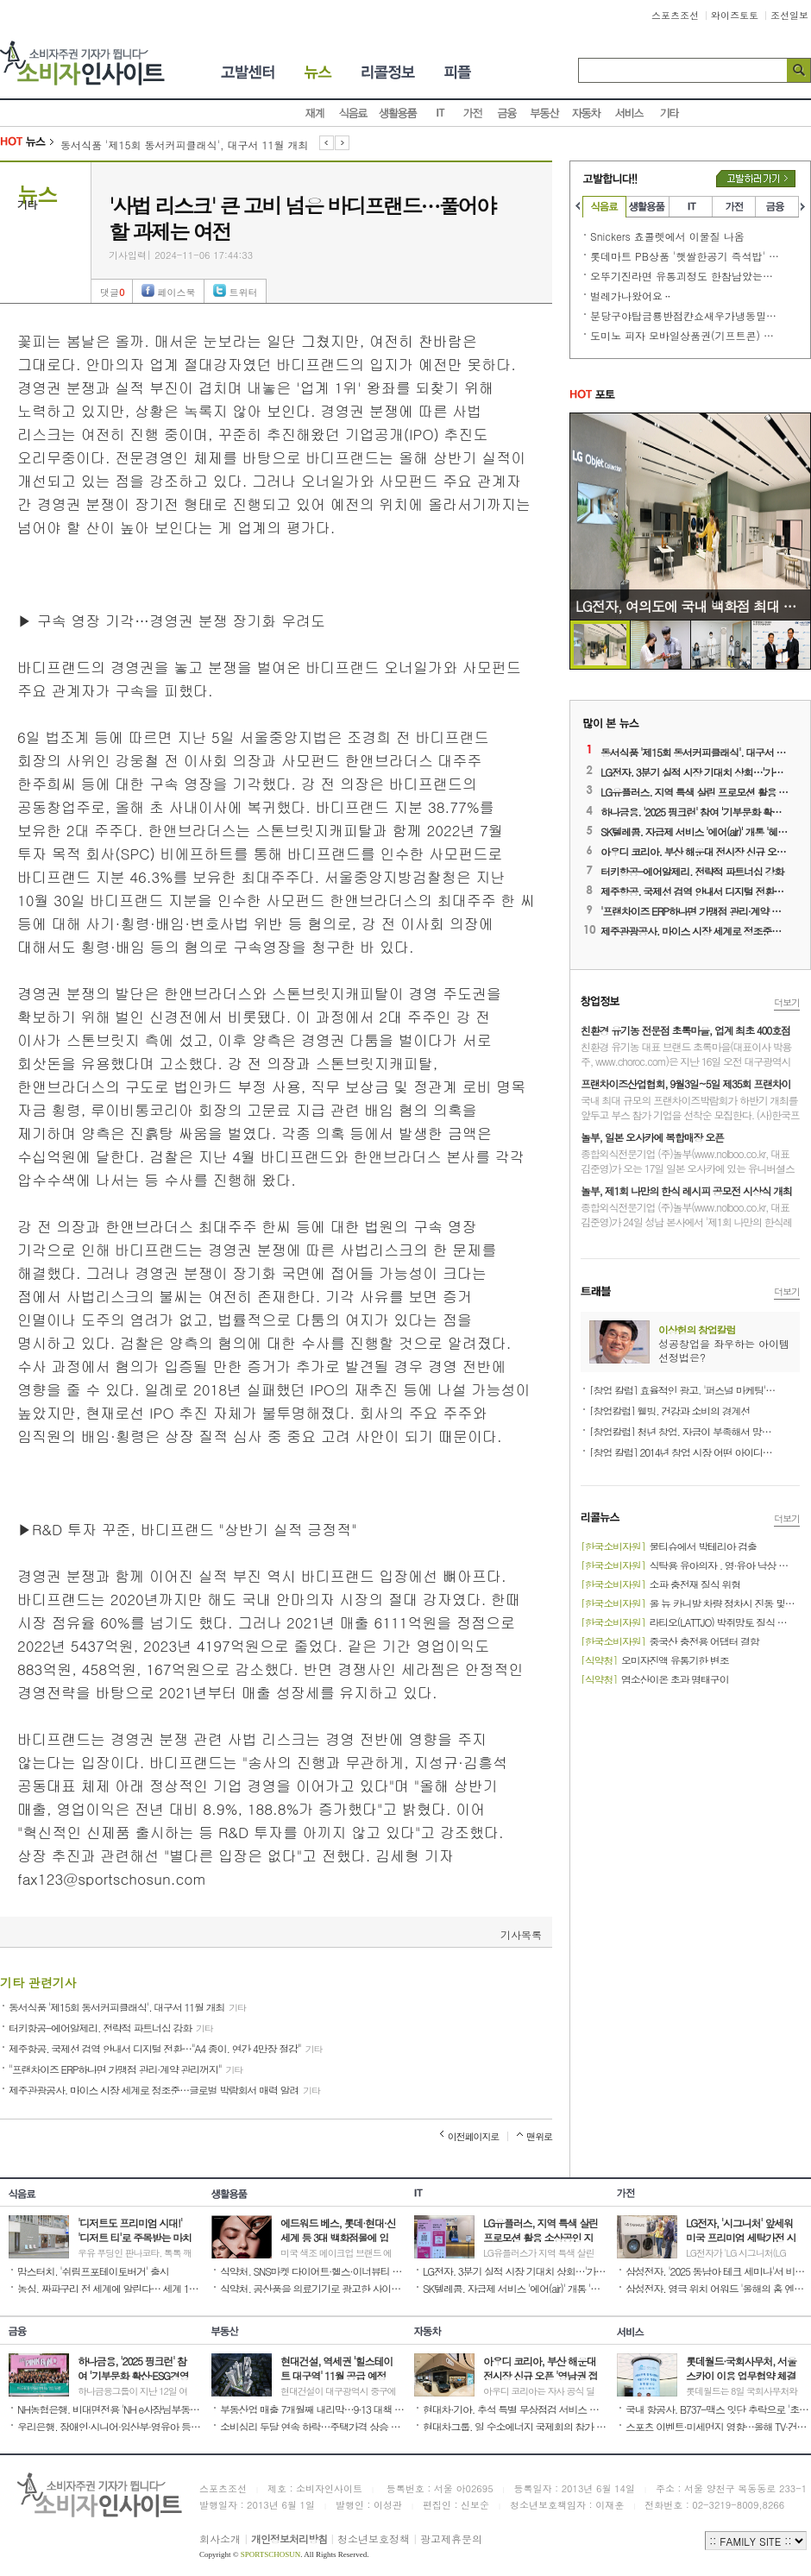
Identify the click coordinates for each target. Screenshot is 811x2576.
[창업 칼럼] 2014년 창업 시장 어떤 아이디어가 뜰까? (684, 1451)
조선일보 (789, 15)
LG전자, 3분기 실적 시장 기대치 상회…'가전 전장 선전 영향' (695, 771)
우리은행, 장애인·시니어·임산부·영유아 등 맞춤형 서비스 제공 (110, 2425)
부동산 (545, 113)
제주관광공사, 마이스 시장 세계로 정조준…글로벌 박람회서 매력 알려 (164, 2088)
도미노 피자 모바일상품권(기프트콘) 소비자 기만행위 (685, 335)
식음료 (353, 113)
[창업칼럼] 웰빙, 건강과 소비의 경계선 (669, 1409)
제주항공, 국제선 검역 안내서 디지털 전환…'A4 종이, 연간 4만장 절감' (695, 890)
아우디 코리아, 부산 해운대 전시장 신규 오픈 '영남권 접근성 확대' (695, 850)
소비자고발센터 (237, 72)
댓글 (111, 292)
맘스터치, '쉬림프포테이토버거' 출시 (93, 2270)
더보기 (787, 1002)
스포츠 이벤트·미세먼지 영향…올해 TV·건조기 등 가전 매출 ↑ (718, 2425)
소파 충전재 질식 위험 (660, 1583)
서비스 (629, 113)
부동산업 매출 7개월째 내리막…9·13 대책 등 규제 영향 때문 (313, 2408)
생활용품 (398, 113)
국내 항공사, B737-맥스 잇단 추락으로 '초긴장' (718, 2408)
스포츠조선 (675, 15)
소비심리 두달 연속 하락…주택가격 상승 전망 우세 (313, 2425)
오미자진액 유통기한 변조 (654, 1659)
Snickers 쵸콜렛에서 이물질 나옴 (667, 236)
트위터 (243, 292)
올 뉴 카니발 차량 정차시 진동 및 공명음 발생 (688, 1602)
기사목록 (521, 1934)
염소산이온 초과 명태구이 (654, 1678)
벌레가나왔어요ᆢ (631, 295)
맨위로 (539, 2136)
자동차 (586, 113)
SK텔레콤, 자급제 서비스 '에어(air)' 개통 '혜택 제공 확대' (695, 830)
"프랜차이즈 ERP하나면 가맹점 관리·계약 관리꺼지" (125, 2068)
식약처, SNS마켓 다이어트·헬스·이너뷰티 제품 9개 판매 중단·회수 (313, 2270)
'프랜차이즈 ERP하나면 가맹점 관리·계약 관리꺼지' (695, 910)
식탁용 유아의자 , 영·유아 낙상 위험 (688, 1564)
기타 (669, 113)
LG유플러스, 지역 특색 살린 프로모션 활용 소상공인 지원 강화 (695, 790)
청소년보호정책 (373, 2538)
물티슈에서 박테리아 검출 (669, 1545)
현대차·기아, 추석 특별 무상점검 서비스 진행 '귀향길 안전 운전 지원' (515, 2408)
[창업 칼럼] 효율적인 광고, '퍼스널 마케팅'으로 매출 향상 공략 (684, 1388)
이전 (326, 143)
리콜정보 (389, 72)
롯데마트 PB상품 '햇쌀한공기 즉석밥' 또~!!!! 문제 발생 (685, 256)
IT (439, 113)
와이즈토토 (734, 15)
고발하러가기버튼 (755, 178)
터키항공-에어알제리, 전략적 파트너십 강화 (111, 2026)
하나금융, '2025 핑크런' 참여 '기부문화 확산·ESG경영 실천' (695, 810)
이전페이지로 (473, 2136)
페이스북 (176, 292)
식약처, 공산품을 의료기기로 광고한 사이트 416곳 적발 (313, 2287)
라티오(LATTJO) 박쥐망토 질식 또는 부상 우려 (688, 1621)
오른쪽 (804, 206)
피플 (458, 72)
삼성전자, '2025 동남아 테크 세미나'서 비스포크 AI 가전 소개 (718, 2270)
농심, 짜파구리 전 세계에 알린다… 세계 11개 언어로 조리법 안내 (110, 2287)
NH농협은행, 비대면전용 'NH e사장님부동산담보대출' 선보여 (110, 2408)
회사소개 (220, 2538)
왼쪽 (576, 206)
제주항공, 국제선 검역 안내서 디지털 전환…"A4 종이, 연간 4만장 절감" (165, 2047)
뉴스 (320, 72)
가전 (473, 113)
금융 (507, 113)
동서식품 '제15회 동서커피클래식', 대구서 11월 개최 (184, 144)
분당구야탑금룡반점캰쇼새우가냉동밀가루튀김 (685, 315)
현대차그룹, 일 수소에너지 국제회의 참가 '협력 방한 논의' (515, 2425)
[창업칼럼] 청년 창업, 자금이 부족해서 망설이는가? (684, 1430)
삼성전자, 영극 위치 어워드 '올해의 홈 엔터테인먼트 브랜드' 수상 (718, 2287)
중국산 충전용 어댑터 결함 (670, 1640)
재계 (315, 113)
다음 (342, 143)
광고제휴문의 (451, 2538)
